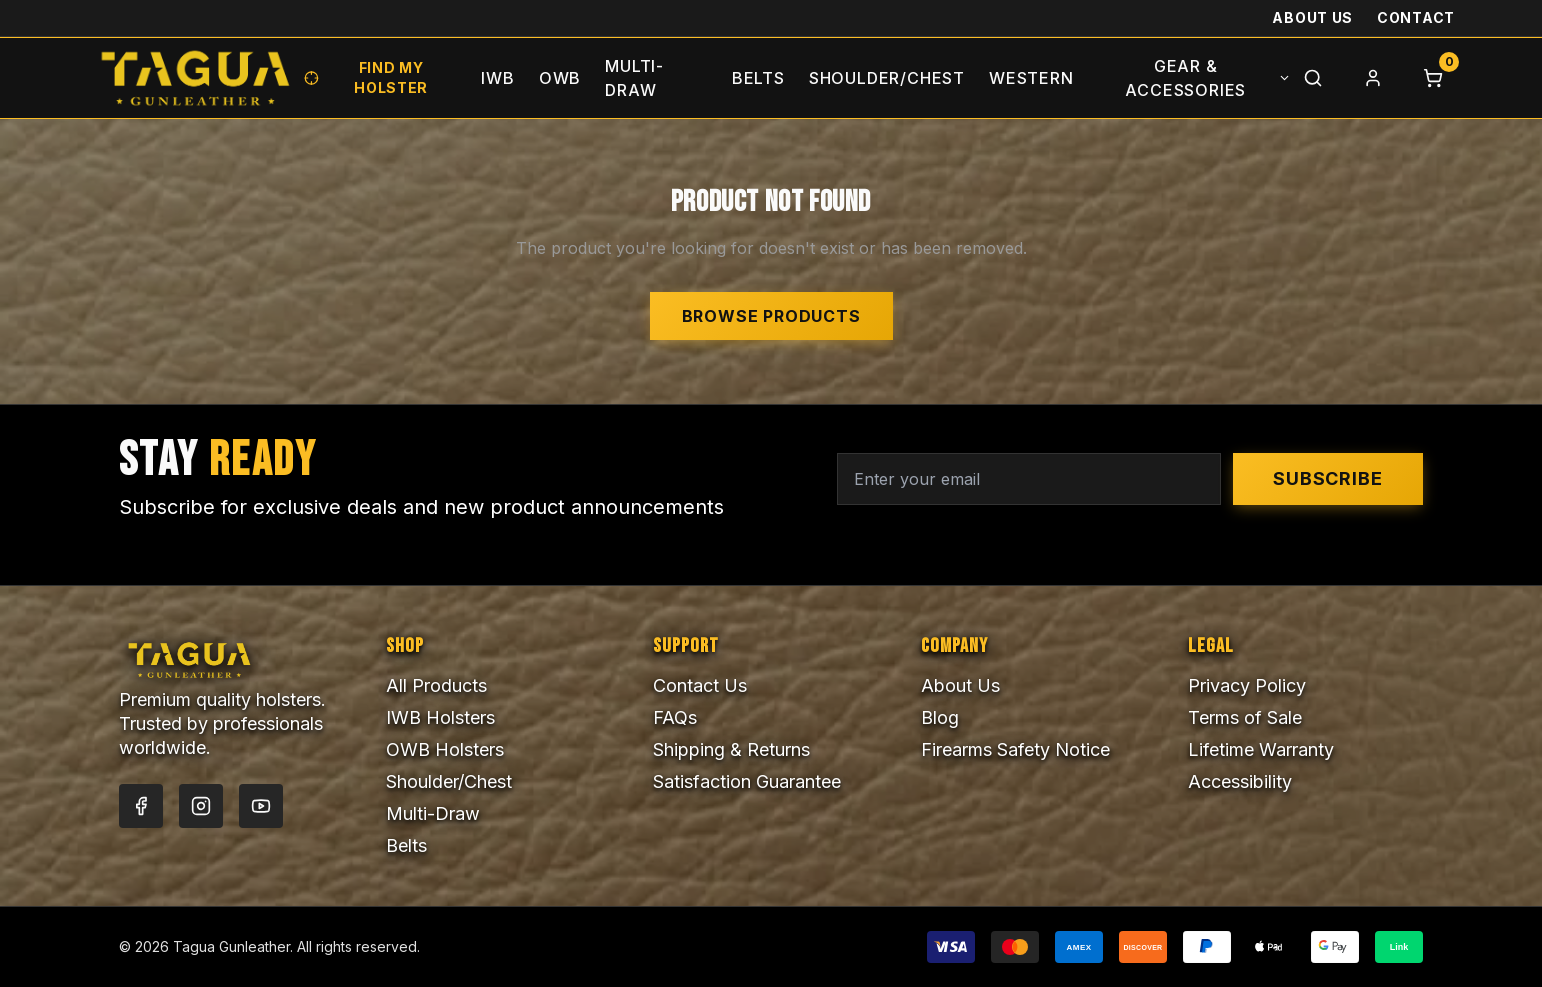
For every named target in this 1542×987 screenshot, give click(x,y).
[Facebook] (141, 806)
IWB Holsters (440, 717)
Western (1031, 78)
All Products (436, 685)
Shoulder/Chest (887, 78)
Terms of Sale (1245, 717)
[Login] (1373, 78)
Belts (758, 78)
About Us (1312, 17)
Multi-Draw (634, 78)
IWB (497, 78)
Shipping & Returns (731, 749)
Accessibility (1240, 781)
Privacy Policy (1247, 685)
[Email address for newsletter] (1029, 479)
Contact (1416, 17)
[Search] (1313, 78)
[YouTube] (261, 806)
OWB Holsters (445, 749)
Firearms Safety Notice (1015, 749)
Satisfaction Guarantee (747, 781)
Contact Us (700, 685)
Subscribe (1328, 478)
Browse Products (771, 316)
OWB (560, 78)
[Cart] (1433, 78)
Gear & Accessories (1208, 78)
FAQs (675, 717)
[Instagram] (201, 806)
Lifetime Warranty (1261, 749)
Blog (940, 717)
